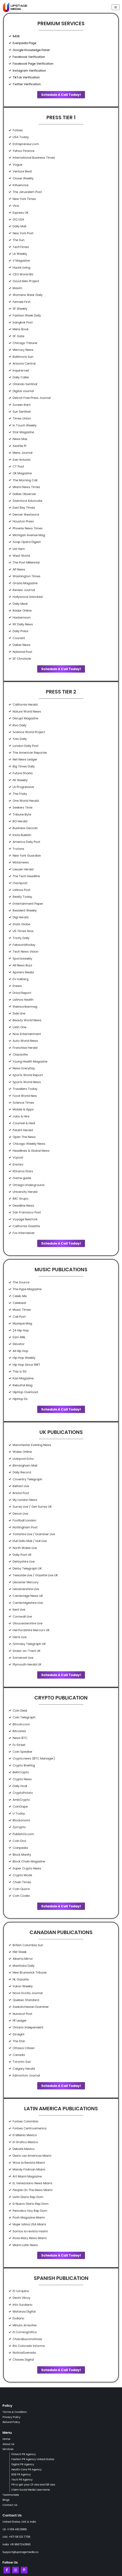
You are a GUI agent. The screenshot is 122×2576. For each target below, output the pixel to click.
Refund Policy (11, 2422)
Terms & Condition (14, 2412)
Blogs (5, 2500)
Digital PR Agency (22, 2464)
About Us (8, 2444)
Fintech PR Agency (23, 2454)
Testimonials (10, 2495)
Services (7, 2449)
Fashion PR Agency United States (32, 2459)
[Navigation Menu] (116, 7)
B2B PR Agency (21, 2474)
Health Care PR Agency (26, 2469)
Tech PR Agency (22, 2480)
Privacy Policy (11, 2417)
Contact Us (9, 2505)
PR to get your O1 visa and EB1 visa (33, 2484)
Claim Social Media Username (30, 2490)
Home (6, 2439)
